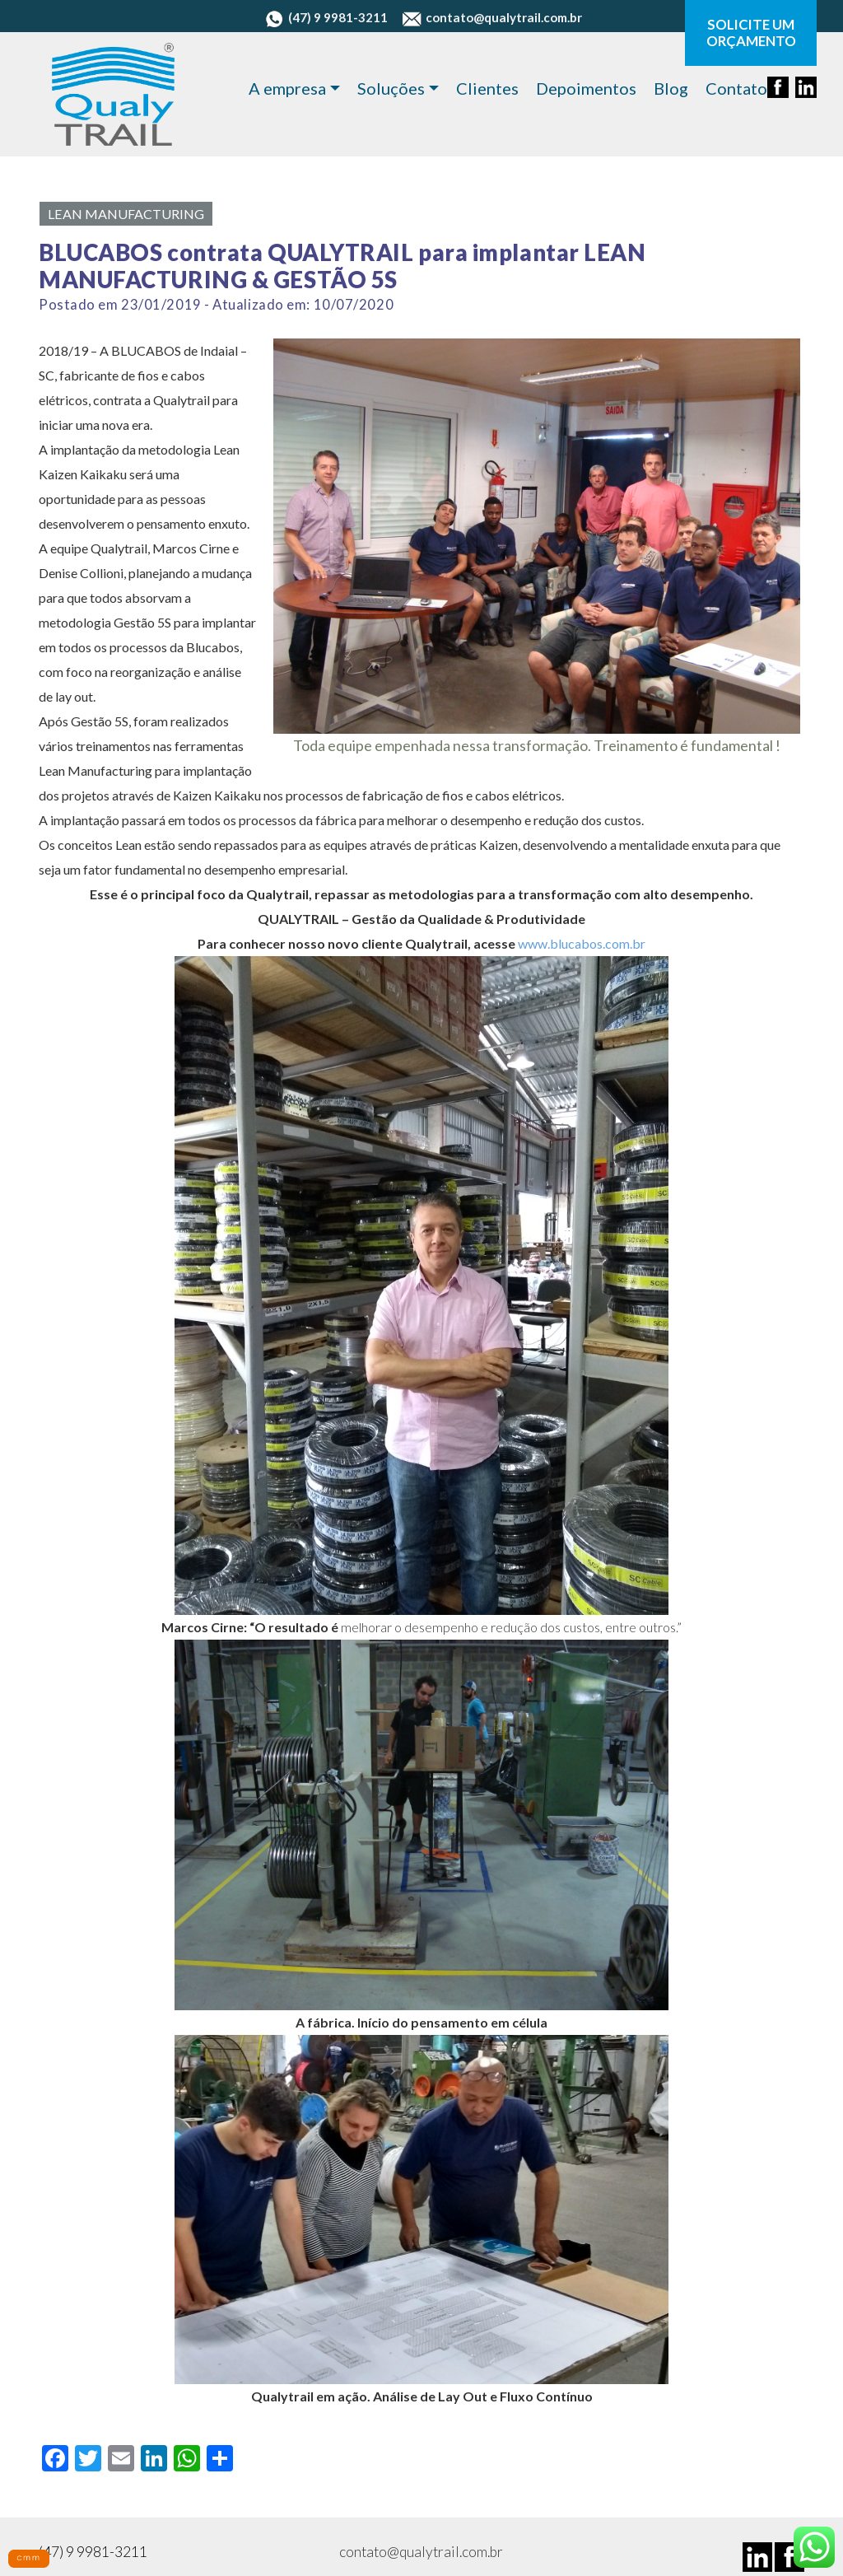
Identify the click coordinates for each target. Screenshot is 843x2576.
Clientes (487, 88)
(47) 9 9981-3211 (326, 17)
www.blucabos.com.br (581, 943)
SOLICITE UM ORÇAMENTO (751, 32)
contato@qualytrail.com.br (492, 17)
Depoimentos (586, 88)
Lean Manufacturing (126, 214)
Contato (736, 88)
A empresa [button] (287, 88)
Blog (671, 88)
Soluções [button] (391, 88)
